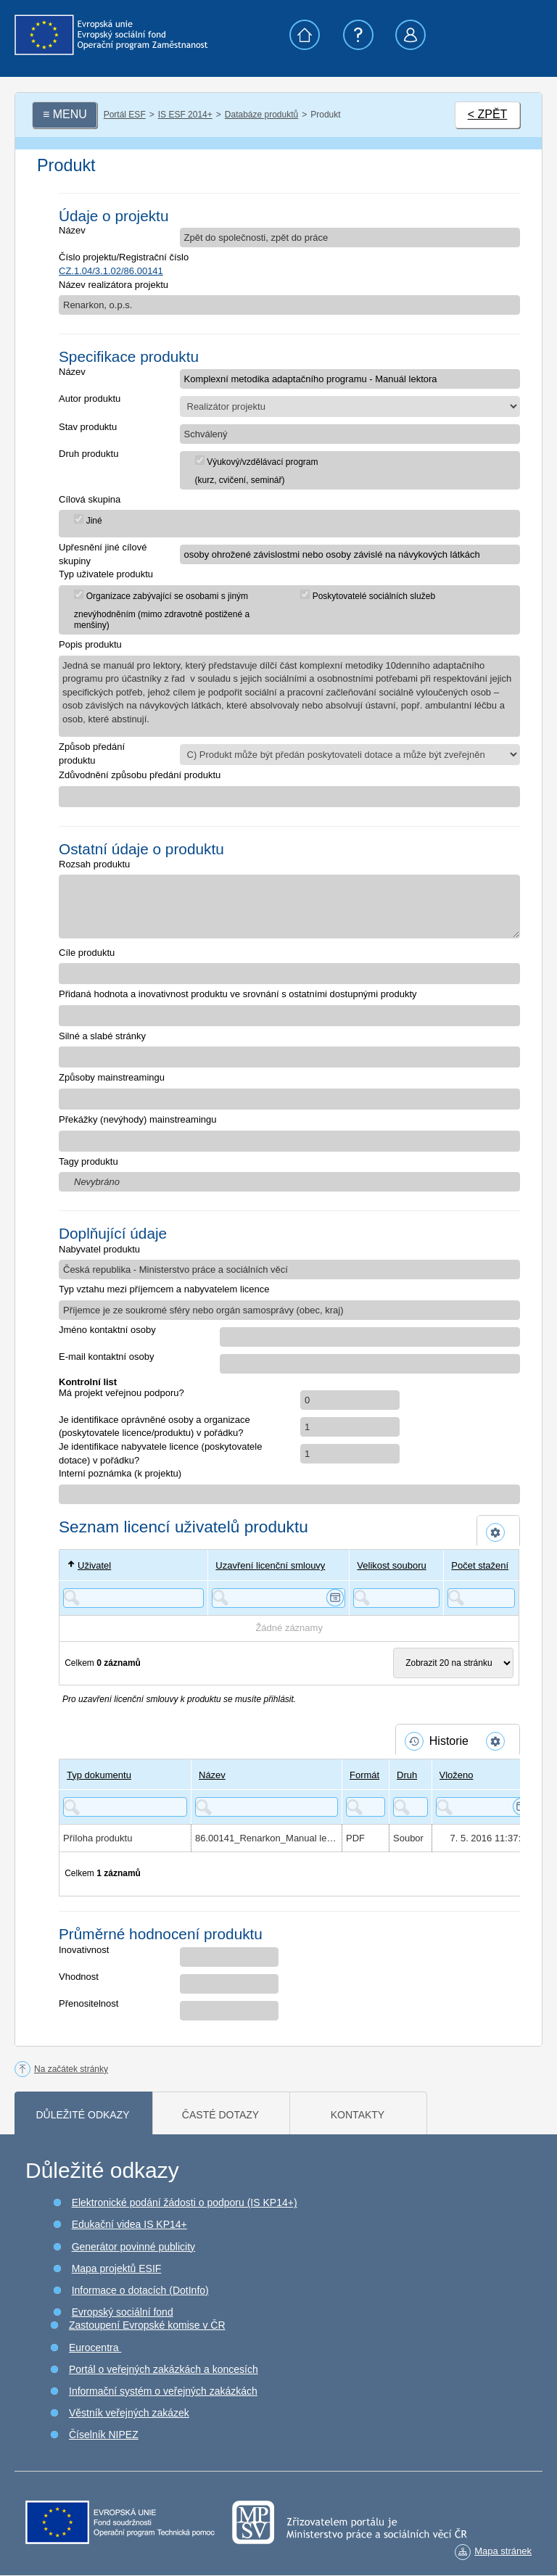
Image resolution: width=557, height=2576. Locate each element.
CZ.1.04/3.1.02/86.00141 (111, 270)
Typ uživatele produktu (106, 574)
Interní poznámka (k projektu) (120, 1473)
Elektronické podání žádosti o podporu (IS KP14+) (184, 2202)
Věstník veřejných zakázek (129, 2413)
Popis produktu (90, 644)
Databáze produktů (261, 115)
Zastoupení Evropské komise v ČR (147, 2325)
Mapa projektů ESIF (117, 2268)
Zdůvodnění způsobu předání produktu (139, 774)
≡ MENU (65, 114)
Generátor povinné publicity (133, 2247)
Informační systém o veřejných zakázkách (163, 2391)
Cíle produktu (87, 952)
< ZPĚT (488, 114)
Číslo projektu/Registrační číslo (124, 257)
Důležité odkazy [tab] (82, 2115)
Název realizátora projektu (113, 284)
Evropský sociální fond (122, 2312)
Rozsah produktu (94, 864)
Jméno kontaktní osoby (107, 1329)
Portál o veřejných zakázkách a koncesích (163, 2369)
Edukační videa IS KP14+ (129, 2224)
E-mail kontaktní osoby (106, 1356)
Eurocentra (95, 2347)
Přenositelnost (88, 2003)
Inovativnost (84, 1949)
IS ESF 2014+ (185, 115)
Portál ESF (125, 115)
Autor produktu (89, 398)
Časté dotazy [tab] (220, 2115)
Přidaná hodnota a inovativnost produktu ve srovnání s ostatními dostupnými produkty (238, 993)
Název (72, 230)
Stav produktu (88, 426)
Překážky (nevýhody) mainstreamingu (137, 1119)
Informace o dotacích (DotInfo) (140, 2290)
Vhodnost (79, 1976)
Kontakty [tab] (357, 2115)
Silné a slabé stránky (102, 1036)
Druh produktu (88, 453)
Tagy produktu (88, 1161)
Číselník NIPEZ (104, 2434)
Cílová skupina (89, 499)
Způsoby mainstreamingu (112, 1077)
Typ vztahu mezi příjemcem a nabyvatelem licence (164, 1289)
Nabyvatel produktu (99, 1249)
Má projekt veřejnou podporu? (121, 1392)
